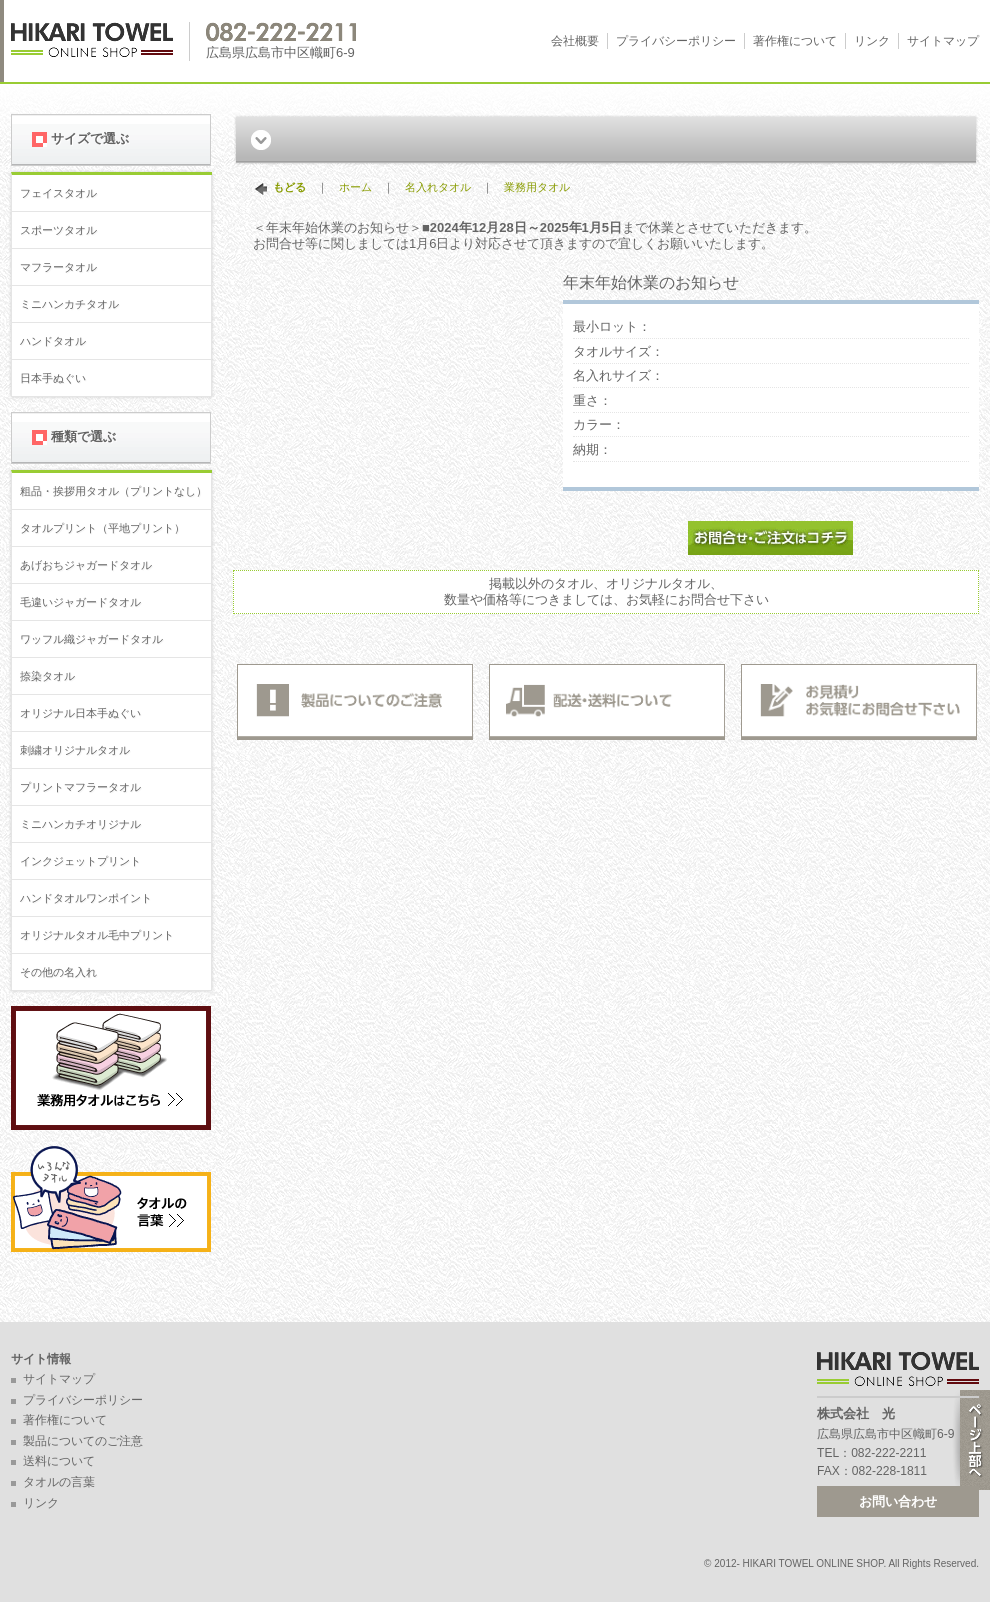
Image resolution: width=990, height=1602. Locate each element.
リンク (872, 41)
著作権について (795, 41)
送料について (59, 1461)
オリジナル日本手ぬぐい (80, 713)
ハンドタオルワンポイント (86, 898)
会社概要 (575, 41)
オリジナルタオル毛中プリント (97, 935)
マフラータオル (58, 267)
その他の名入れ (58, 972)
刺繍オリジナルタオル (75, 750)
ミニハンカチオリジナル (80, 824)
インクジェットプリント (80, 861)
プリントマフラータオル (80, 787)
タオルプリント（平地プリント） (102, 528)
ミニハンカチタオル (69, 304)
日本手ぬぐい (53, 378)
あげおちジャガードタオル (86, 565)
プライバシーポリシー (676, 41)
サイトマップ (943, 41)
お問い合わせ (898, 1501)
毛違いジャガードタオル (80, 602)
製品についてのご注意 (83, 1441)
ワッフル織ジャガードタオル (91, 639)
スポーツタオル (58, 230)
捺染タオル (47, 676)
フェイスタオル (58, 193)
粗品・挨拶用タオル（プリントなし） (113, 491)
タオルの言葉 (59, 1482)
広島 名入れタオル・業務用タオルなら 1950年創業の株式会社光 (100, 41)
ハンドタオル (53, 341)
